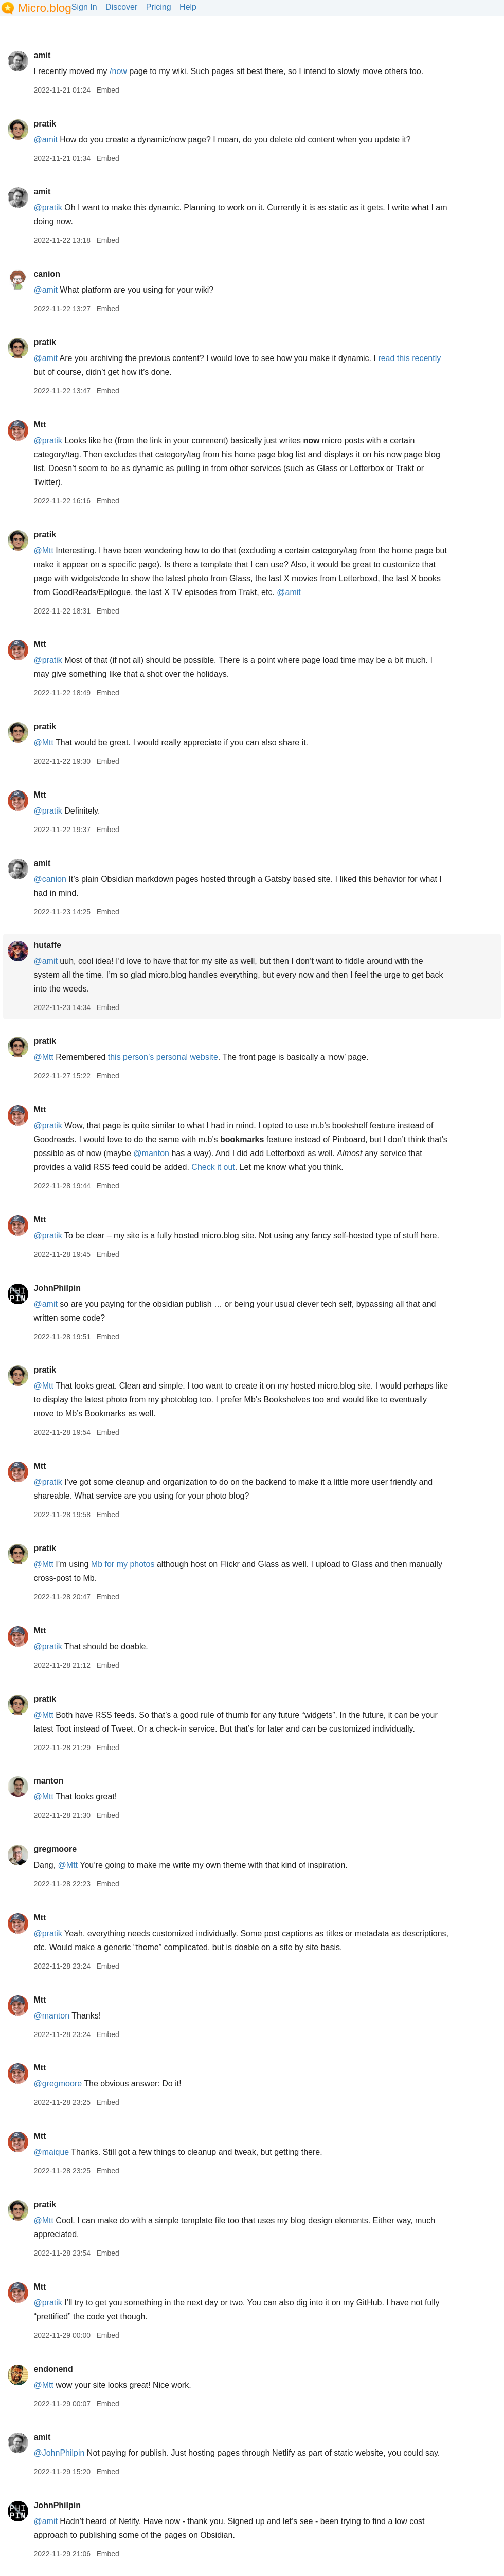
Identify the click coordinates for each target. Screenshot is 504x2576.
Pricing (158, 7)
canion (46, 273)
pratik (44, 123)
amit (41, 55)
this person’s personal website (163, 1057)
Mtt (39, 424)
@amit (45, 139)
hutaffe (47, 945)
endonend (53, 2369)
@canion (49, 879)
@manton (151, 1153)
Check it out (213, 1167)
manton (48, 1780)
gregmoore (55, 1849)
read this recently (409, 358)
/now (118, 71)
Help (187, 7)
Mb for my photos (123, 1564)
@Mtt (43, 550)
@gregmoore (57, 2083)
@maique (51, 2152)
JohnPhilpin (57, 1288)
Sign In (84, 7)
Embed (107, 90)
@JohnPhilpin (58, 2452)
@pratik (47, 207)
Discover (121, 7)
